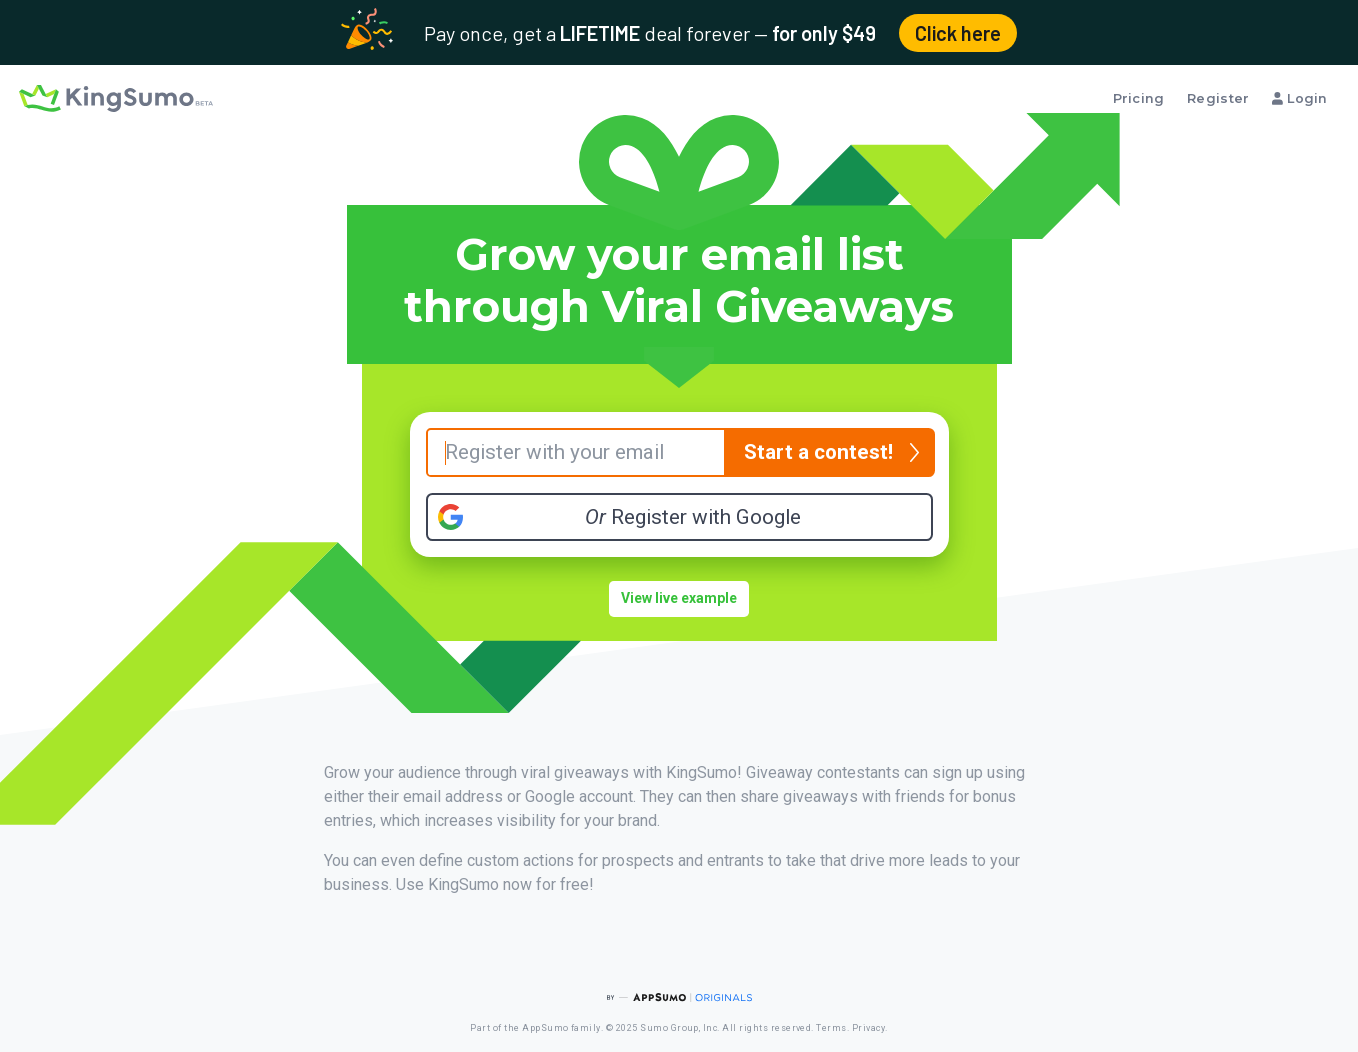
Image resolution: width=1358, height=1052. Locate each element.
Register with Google (693, 517)
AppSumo (545, 1028)
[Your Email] (576, 452)
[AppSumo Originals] (679, 997)
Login (1300, 98)
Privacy (868, 1028)
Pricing (1139, 98)
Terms (831, 1028)
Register (1218, 98)
